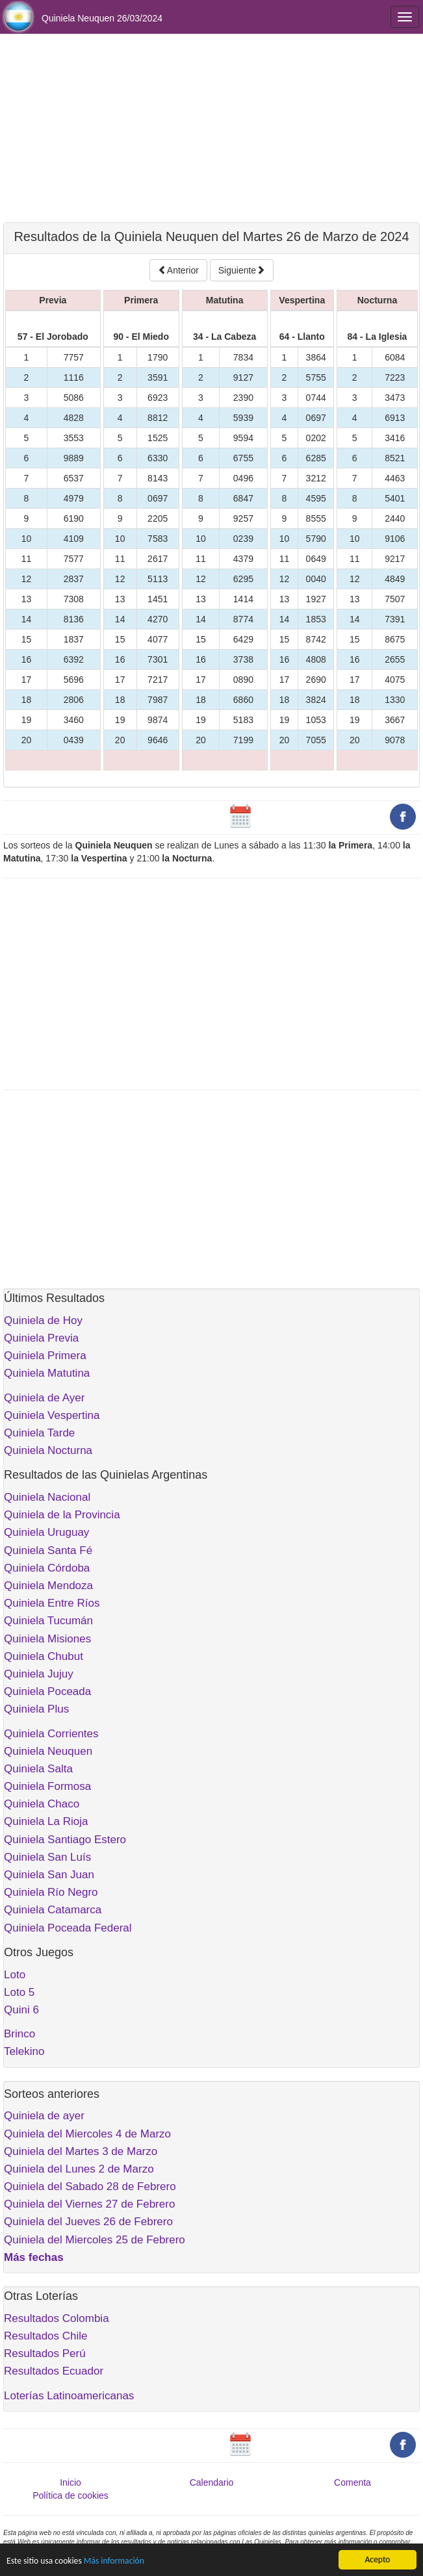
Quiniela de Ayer (44, 1398)
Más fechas (34, 2257)
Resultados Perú (45, 2353)
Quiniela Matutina (47, 1373)
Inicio (70, 2482)
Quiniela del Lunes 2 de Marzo (79, 2169)
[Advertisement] (211, 128)
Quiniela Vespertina (51, 1415)
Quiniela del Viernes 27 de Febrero (89, 2204)
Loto (14, 1975)
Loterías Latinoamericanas (69, 2396)
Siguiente (241, 270)
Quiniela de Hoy (43, 1320)
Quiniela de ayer (44, 2116)
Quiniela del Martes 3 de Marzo (80, 2151)
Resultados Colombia (56, 2318)
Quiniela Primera (45, 1355)
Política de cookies (70, 2495)
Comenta (352, 2482)
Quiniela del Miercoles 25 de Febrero (94, 2240)
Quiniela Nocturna (48, 1450)
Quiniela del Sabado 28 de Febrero (90, 2186)
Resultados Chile (46, 2336)
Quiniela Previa (41, 1338)
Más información (114, 2561)
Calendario (212, 2482)
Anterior (178, 270)
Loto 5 (19, 1992)
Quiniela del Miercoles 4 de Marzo (87, 2134)
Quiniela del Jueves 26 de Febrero (88, 2221)
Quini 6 (21, 2010)
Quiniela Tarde (39, 1433)
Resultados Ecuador (53, 2371)
